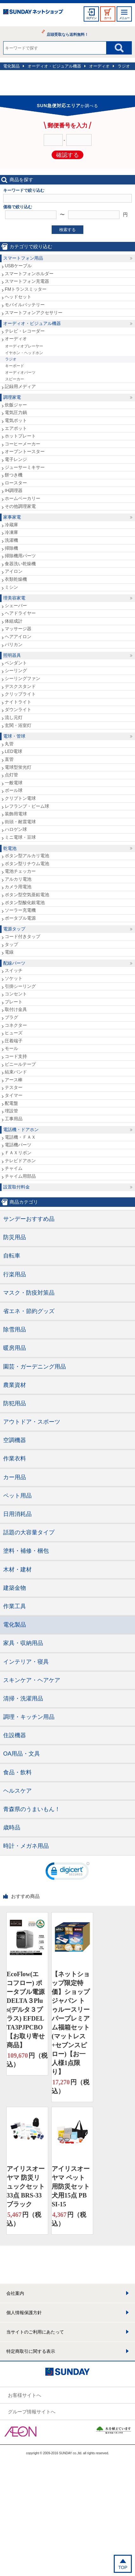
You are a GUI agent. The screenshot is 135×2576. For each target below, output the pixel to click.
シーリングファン (22, 678)
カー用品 (14, 1477)
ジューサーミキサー (25, 467)
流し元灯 (13, 717)
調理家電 (12, 397)
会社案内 (15, 2293)
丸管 (9, 743)
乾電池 (9, 848)
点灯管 (11, 774)
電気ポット (16, 420)
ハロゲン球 (16, 829)
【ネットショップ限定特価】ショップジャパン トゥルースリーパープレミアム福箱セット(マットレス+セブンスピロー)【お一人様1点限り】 (71, 2023)
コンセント (16, 993)
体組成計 (13, 621)
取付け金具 (16, 1009)
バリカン (13, 644)
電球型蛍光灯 (18, 767)
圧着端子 (13, 1040)
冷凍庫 (11, 532)
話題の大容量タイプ (29, 1532)
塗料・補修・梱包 (26, 1551)
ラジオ (124, 66)
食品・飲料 (17, 1772)
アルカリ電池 (18, 879)
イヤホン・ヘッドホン (24, 353)
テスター (13, 1087)
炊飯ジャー (16, 404)
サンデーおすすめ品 (29, 1219)
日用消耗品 (17, 1514)
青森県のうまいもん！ (31, 1809)
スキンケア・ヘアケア (31, 1680)
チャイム (13, 1168)
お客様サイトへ (24, 2395)
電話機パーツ (18, 1144)
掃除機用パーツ (20, 555)
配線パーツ (14, 963)
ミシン (11, 587)
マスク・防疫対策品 (29, 1293)
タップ (11, 944)
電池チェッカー (20, 871)
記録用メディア (20, 386)
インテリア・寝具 (26, 1662)
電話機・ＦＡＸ (20, 1137)
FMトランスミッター (26, 289)
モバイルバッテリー (25, 304)
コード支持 (16, 1056)
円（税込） (27, 2059)
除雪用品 (14, 1329)
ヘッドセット (18, 296)
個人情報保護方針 (24, 2312)
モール (11, 1048)
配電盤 (11, 1103)
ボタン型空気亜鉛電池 (27, 894)
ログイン (91, 18)
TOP (122, 2567)
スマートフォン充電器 (27, 281)
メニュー (124, 18)
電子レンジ (16, 459)
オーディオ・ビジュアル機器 (54, 66)
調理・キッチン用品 (29, 1717)
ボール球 (13, 790)
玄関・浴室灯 (18, 725)
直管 (9, 759)
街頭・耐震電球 (20, 821)
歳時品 (11, 1827)
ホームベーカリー (22, 498)
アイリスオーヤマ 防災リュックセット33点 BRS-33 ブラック (26, 2186)
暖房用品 (14, 1348)
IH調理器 (13, 490)
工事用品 (13, 1118)
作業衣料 (14, 1458)
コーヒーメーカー (22, 443)
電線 (9, 952)
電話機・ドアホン (21, 1129)
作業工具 (14, 1606)
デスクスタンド (20, 686)
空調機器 (14, 1440)
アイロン (13, 571)
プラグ (11, 1017)
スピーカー (14, 379)
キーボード (14, 366)
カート (108, 18)
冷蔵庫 (11, 524)
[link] (67, 1872)
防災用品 (14, 1237)
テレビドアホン (20, 1160)
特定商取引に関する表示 (30, 2351)
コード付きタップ (22, 936)
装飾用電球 (16, 813)
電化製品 (11, 66)
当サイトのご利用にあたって (35, 2331)
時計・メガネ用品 (26, 1846)
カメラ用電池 (18, 886)
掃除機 (11, 548)
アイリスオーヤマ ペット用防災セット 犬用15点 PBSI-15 (71, 2186)
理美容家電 (14, 597)
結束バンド (16, 1071)
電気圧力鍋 (16, 412)
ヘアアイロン (18, 636)
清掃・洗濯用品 (23, 1698)
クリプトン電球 (20, 798)
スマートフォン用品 (23, 258)
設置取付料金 (16, 1186)
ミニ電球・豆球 (20, 837)
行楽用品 (14, 1274)
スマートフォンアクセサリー (33, 312)
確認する (67, 155)
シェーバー (16, 605)
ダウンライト (18, 709)
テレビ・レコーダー (25, 330)
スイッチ (13, 970)
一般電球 (13, 782)
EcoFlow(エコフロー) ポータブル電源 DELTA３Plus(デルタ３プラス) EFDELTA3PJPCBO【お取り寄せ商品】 (26, 2010)
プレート (13, 1001)
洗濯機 (11, 540)
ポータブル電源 (20, 918)
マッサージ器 (18, 628)
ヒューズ (13, 1032)
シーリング (16, 670)
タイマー (13, 1095)
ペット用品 (17, 1495)
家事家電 (12, 517)
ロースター (16, 482)
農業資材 (14, 1385)
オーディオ (99, 66)
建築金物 (14, 1588)
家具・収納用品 (23, 1643)
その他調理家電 (20, 506)
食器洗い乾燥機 (20, 563)
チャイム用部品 (20, 1176)
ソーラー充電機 (20, 910)
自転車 (11, 1255)
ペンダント (16, 662)
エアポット (16, 428)
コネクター (16, 1025)
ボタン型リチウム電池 (27, 863)
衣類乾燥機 (16, 579)
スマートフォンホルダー (29, 273)
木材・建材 (17, 1569)
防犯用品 (14, 1403)
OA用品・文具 (21, 1754)
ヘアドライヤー (20, 613)
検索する (67, 229)
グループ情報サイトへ (31, 2411)
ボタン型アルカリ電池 (27, 855)
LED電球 (13, 751)
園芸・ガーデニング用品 (34, 1366)
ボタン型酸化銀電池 (25, 902)
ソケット (13, 978)
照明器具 (12, 655)
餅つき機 (13, 474)
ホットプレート (20, 435)
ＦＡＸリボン (18, 1152)
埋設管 (11, 1110)
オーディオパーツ (20, 372)
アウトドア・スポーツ (31, 1422)
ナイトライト (18, 701)
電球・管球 (14, 736)
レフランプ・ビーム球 (27, 806)
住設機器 (14, 1735)
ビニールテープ (20, 1064)
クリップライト (20, 693)
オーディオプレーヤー (24, 346)
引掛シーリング (20, 986)
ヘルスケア (17, 1791)
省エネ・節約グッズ (29, 1311)
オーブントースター (25, 451)
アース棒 (13, 1079)
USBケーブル (18, 265)
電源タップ (14, 928)
